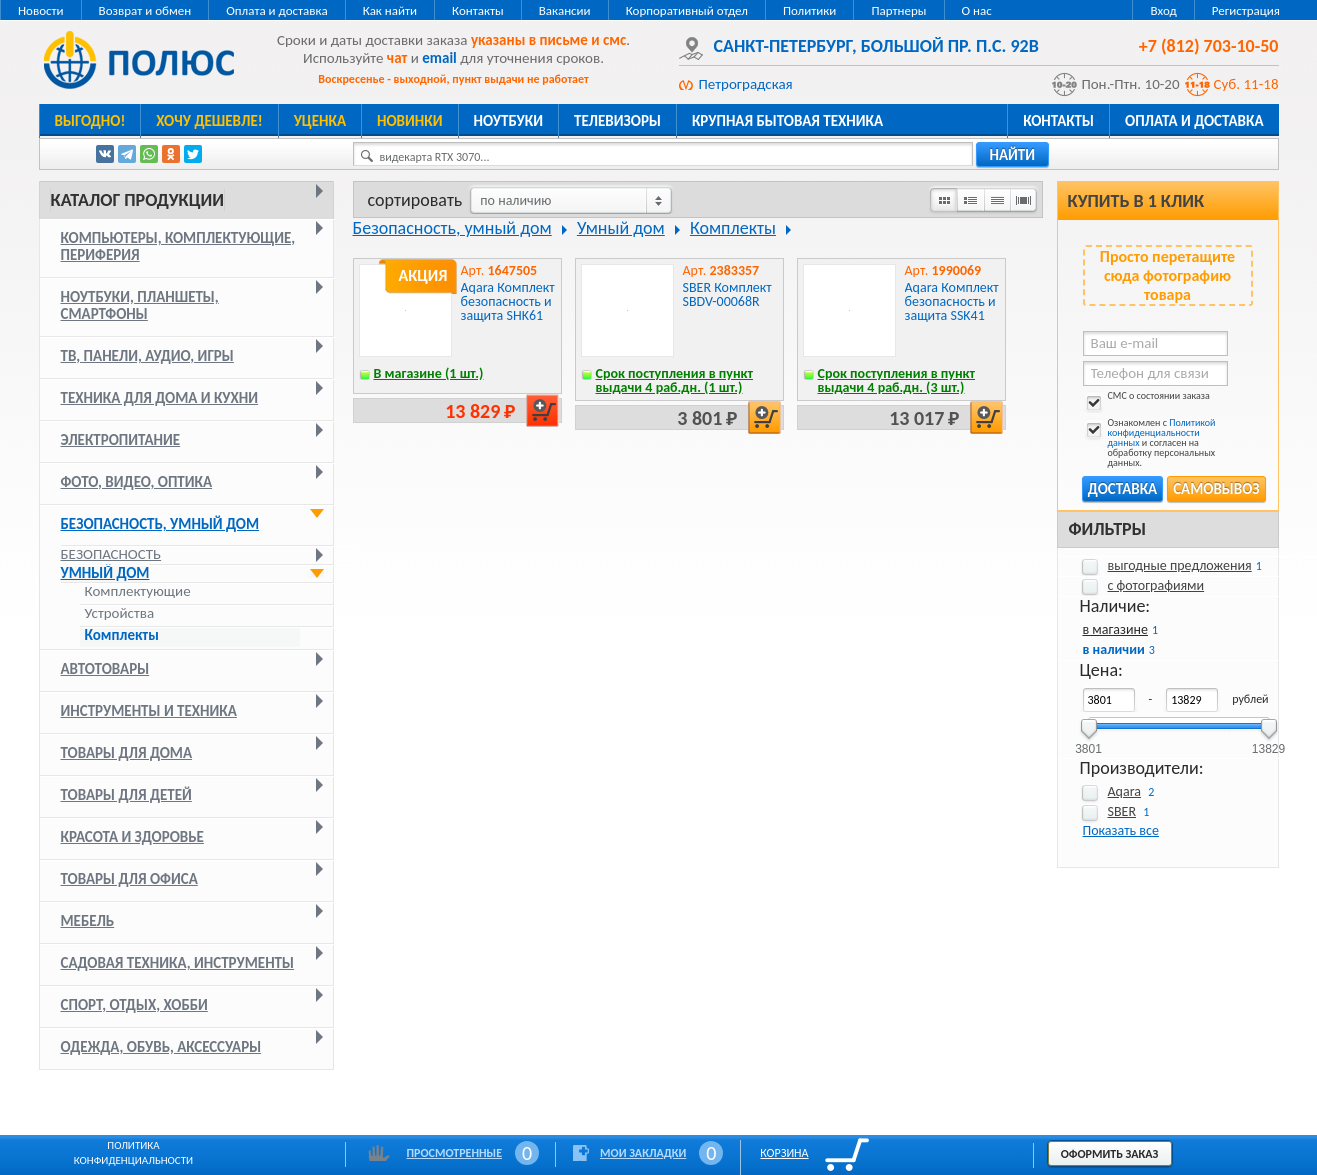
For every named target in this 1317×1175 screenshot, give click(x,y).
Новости (41, 10)
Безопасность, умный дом (160, 524)
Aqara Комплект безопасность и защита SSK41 (952, 301)
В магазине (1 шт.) (429, 373)
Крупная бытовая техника (787, 121)
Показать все (1121, 830)
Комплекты (122, 635)
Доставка (1122, 489)
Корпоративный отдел (687, 10)
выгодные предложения (1180, 565)
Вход (1163, 10)
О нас (977, 10)
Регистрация (1246, 10)
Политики (809, 10)
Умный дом (105, 573)
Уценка (320, 121)
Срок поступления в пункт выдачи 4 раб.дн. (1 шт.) (675, 380)
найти (1013, 155)
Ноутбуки (509, 121)
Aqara (1124, 791)
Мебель (88, 921)
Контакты (478, 10)
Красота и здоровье (132, 837)
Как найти (390, 10)
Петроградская (746, 84)
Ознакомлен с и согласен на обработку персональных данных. (1149, 443)
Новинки (409, 121)
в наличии (1114, 649)
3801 (1088, 742)
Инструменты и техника (149, 711)
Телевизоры (617, 121)
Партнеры (898, 10)
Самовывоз (1216, 489)
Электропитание (121, 440)
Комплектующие (138, 591)
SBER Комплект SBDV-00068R (727, 294)
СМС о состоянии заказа (1146, 399)
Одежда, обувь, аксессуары (161, 1047)
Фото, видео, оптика (137, 482)
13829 (1268, 742)
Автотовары (105, 669)
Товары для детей (126, 795)
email (439, 58)
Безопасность (111, 554)
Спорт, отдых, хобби (134, 1005)
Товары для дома (127, 753)
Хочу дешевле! (209, 121)
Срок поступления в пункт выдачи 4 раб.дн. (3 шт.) (897, 380)
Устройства (120, 613)
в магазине (1115, 629)
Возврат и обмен (145, 10)
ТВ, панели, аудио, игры (147, 356)
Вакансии (565, 10)
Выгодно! (90, 121)
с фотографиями (1156, 585)
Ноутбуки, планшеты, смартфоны (140, 305)
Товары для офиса (129, 879)
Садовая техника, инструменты (178, 963)
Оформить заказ (1110, 1154)
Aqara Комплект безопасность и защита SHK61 (508, 301)
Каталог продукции (137, 200)
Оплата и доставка (276, 10)
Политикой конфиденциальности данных (1162, 432)
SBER (1122, 811)
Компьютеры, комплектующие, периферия (178, 246)
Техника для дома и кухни (160, 398)
